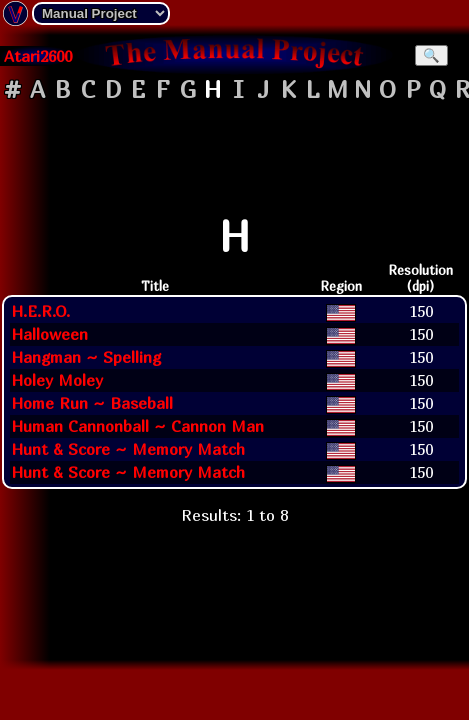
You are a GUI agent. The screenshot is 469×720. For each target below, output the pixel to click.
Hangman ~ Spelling (86, 357)
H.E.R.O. (40, 311)
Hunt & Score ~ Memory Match (128, 449)
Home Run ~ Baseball (92, 403)
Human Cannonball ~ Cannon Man (137, 426)
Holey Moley (57, 380)
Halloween (49, 334)
